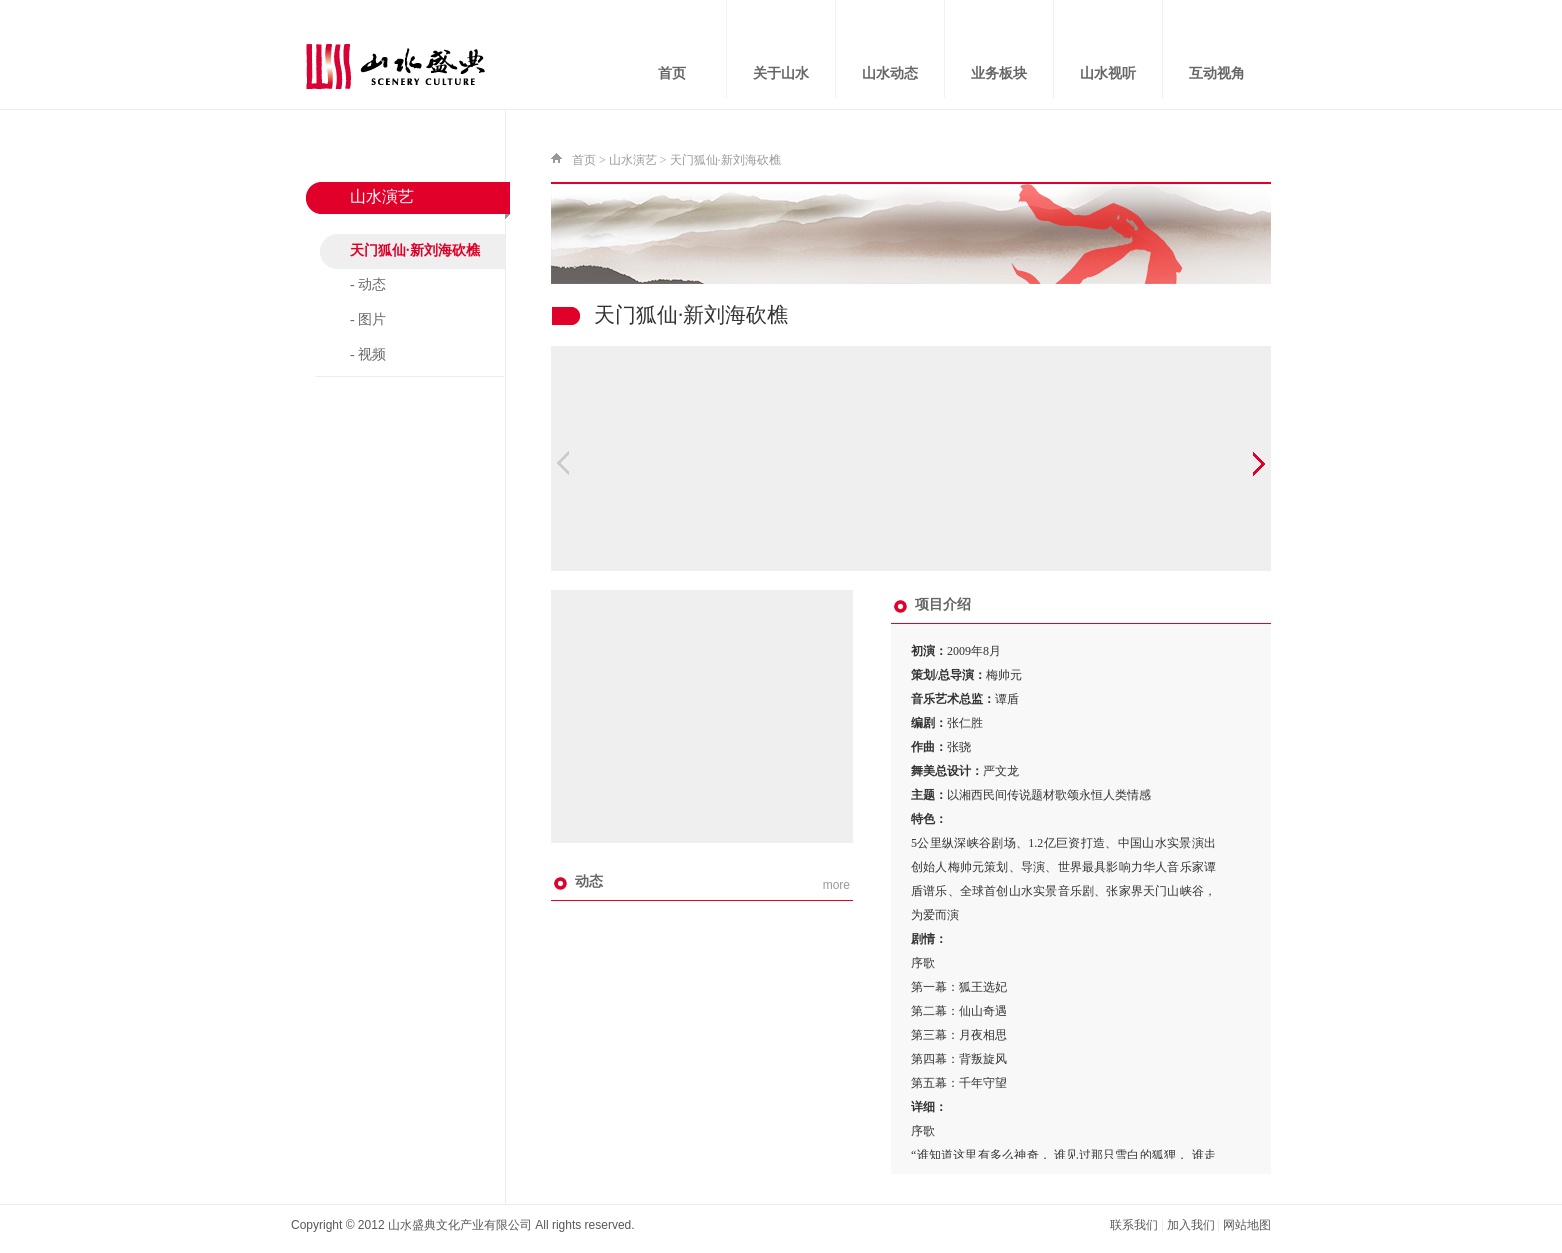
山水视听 (1108, 73)
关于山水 (781, 73)
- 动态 (368, 284)
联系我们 (1134, 1225)
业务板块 (999, 73)
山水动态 (890, 73)
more (836, 885)
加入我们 (1191, 1225)
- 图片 (368, 319)
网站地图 (1247, 1225)
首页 (672, 73)
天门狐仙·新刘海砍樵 (415, 250)
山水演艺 (633, 160)
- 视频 (368, 354)
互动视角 (1217, 73)
